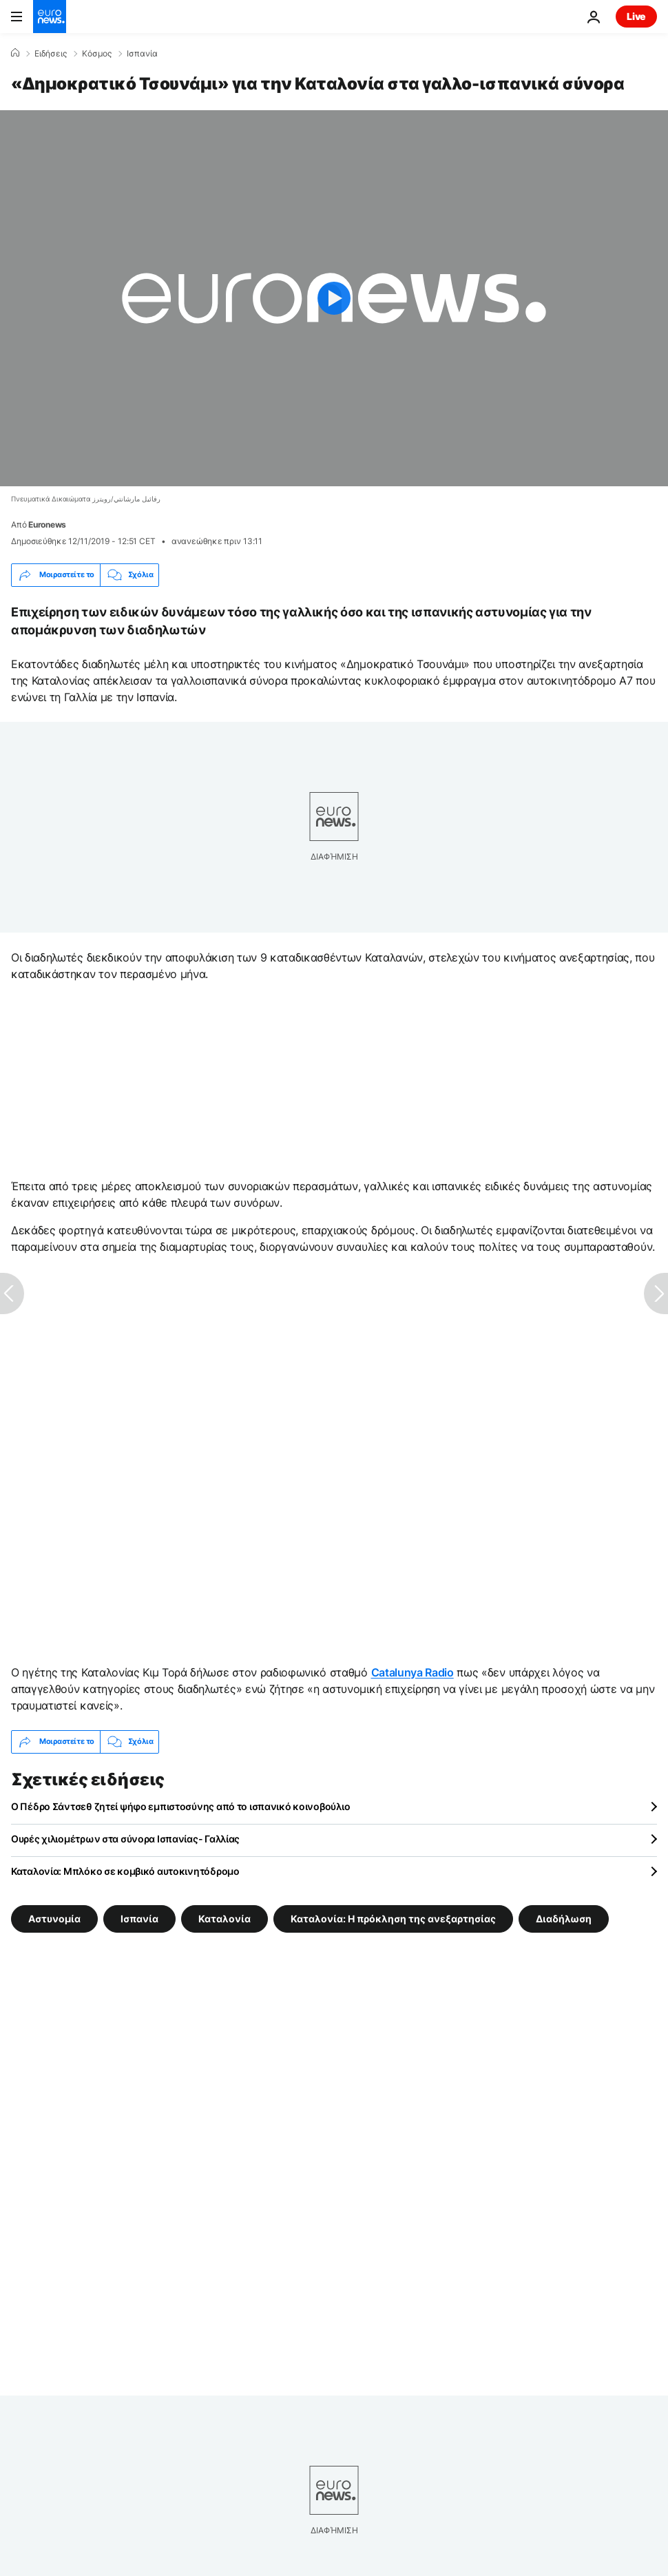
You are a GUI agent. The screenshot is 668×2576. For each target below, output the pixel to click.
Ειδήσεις (50, 54)
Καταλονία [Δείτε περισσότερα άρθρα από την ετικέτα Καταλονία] (224, 1918)
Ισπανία (142, 54)
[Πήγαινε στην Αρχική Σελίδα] (49, 16)
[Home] (15, 53)
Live (636, 16)
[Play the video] (334, 298)
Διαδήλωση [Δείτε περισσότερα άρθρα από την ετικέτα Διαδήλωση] (564, 1918)
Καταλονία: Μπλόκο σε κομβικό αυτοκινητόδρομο (125, 1871)
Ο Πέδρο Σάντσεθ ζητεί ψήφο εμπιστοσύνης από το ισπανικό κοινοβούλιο (180, 1806)
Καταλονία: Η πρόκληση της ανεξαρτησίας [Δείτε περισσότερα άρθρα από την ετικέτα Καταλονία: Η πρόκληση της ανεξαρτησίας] (393, 1918)
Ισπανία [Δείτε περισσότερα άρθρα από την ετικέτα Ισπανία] (139, 1918)
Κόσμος (97, 54)
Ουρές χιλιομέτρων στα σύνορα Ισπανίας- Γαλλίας (125, 1839)
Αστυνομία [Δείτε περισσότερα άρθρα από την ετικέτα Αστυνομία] (54, 1918)
